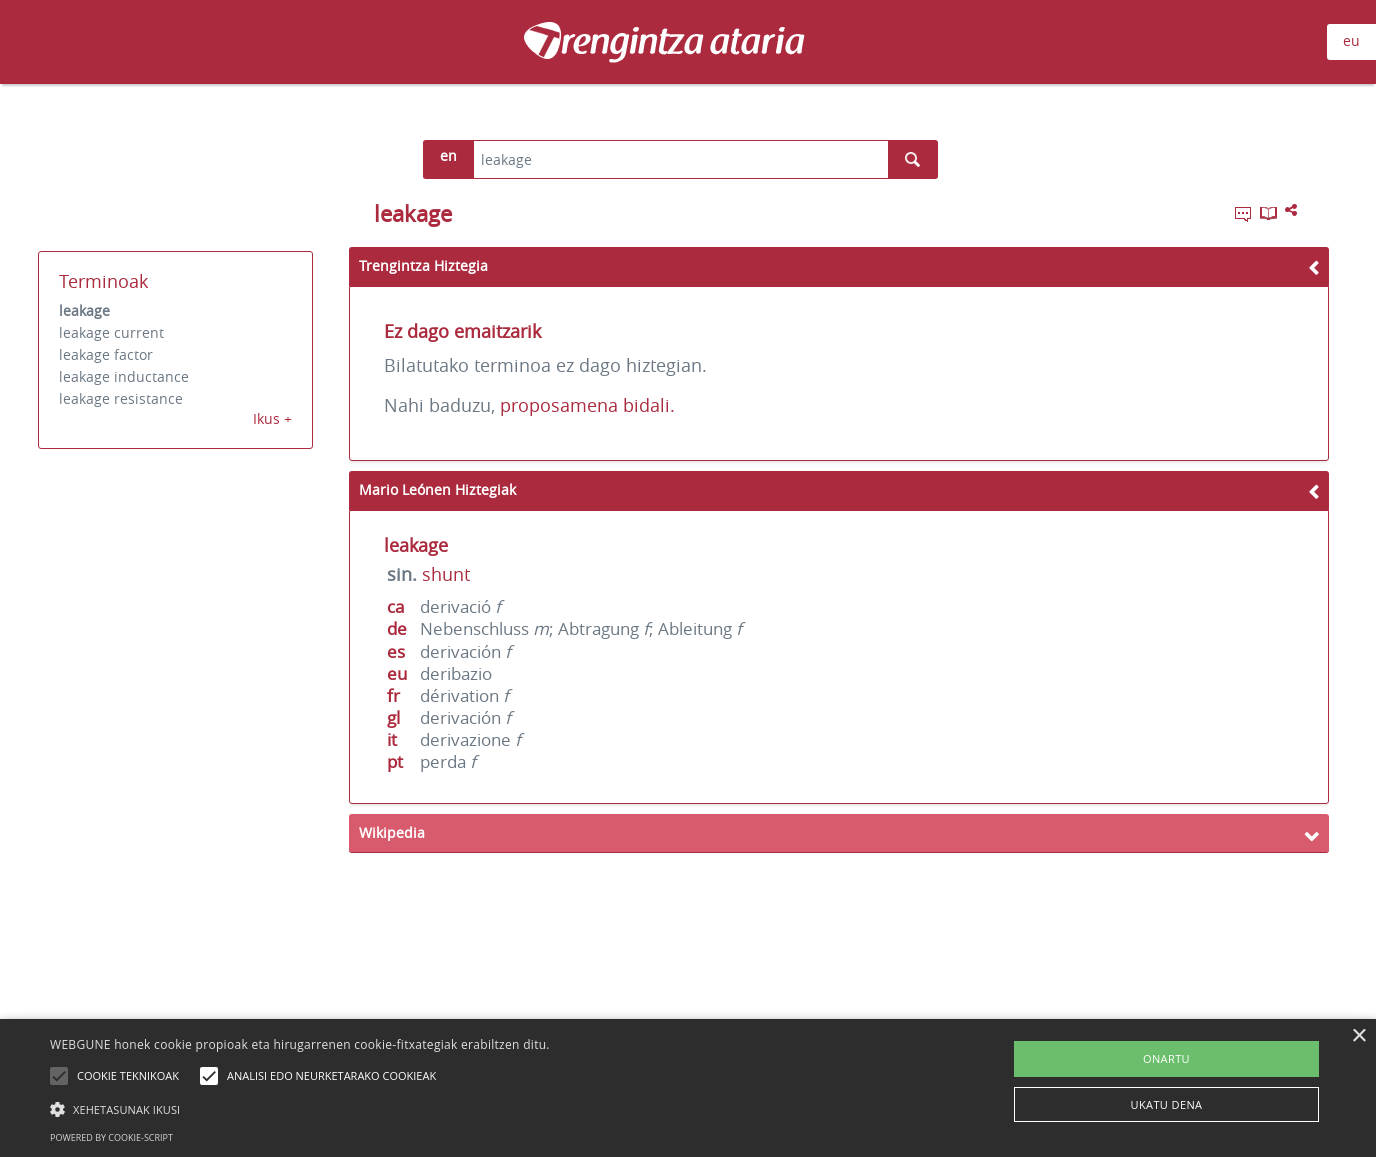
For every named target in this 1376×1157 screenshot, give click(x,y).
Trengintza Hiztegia (423, 265)
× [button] (1358, 1036)
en (448, 155)
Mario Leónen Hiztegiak (437, 489)
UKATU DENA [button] (1167, 1104)
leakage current (111, 332)
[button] (300, 1109)
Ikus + (272, 418)
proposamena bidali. (587, 405)
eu (1351, 40)
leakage (84, 310)
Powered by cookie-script (111, 1137)
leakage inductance (124, 376)
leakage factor (106, 354)
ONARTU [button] (1166, 1058)
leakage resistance (121, 398)
